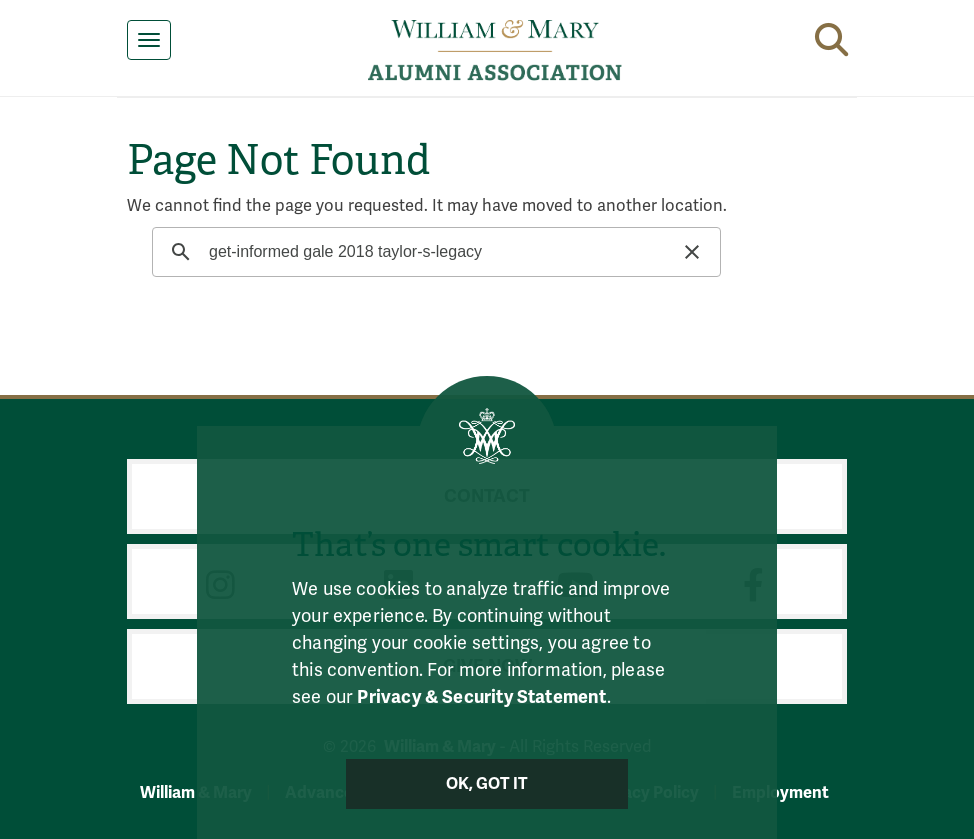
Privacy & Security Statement (481, 697)
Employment (780, 792)
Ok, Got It (487, 784)
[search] (433, 252)
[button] (831, 36)
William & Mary (196, 792)
